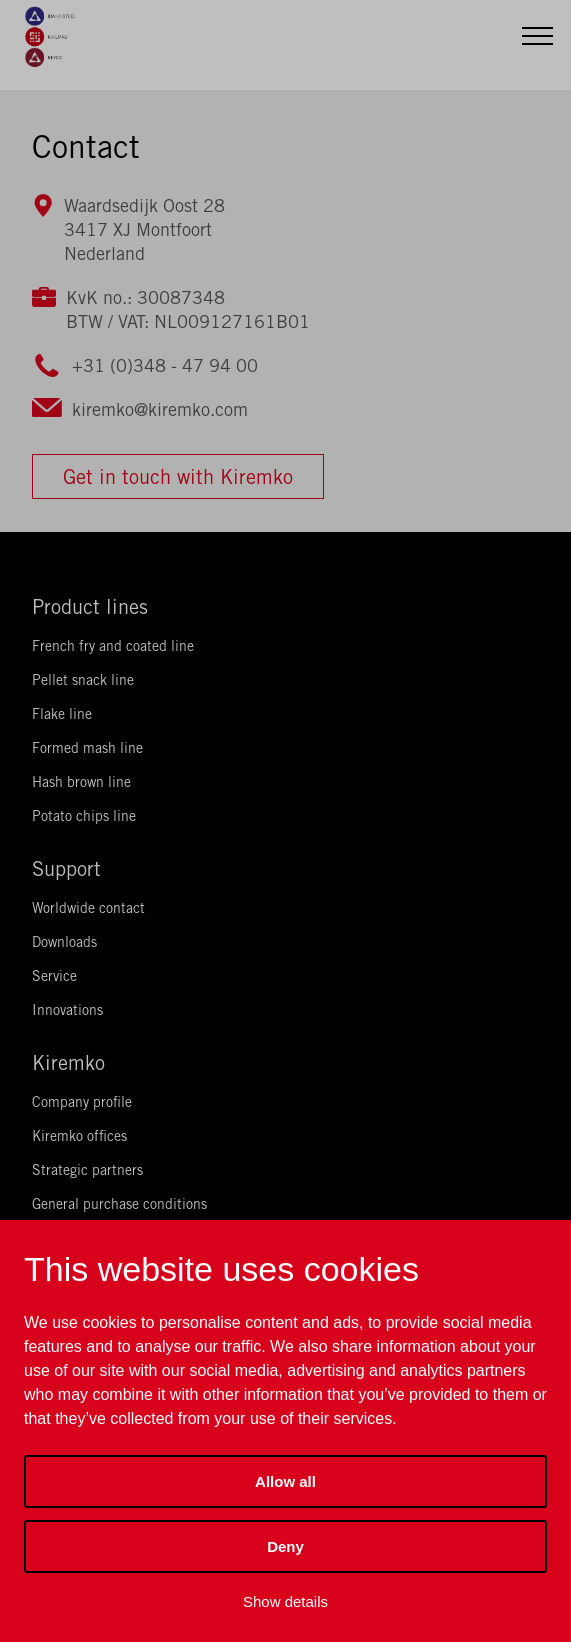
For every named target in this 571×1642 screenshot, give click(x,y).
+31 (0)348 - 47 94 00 (165, 365)
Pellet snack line (83, 680)
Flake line (62, 714)
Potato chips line (84, 816)
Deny (285, 1546)
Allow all (285, 1481)
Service (54, 976)
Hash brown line (81, 782)
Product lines (90, 606)
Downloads (64, 942)
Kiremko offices (79, 1136)
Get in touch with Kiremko (178, 476)
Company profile (82, 1102)
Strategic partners (87, 1170)
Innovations (67, 1010)
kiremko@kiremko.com (160, 409)
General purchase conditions (119, 1204)
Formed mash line (87, 748)
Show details (285, 1601)
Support (66, 868)
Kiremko (68, 1062)
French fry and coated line (113, 646)
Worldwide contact (88, 908)
